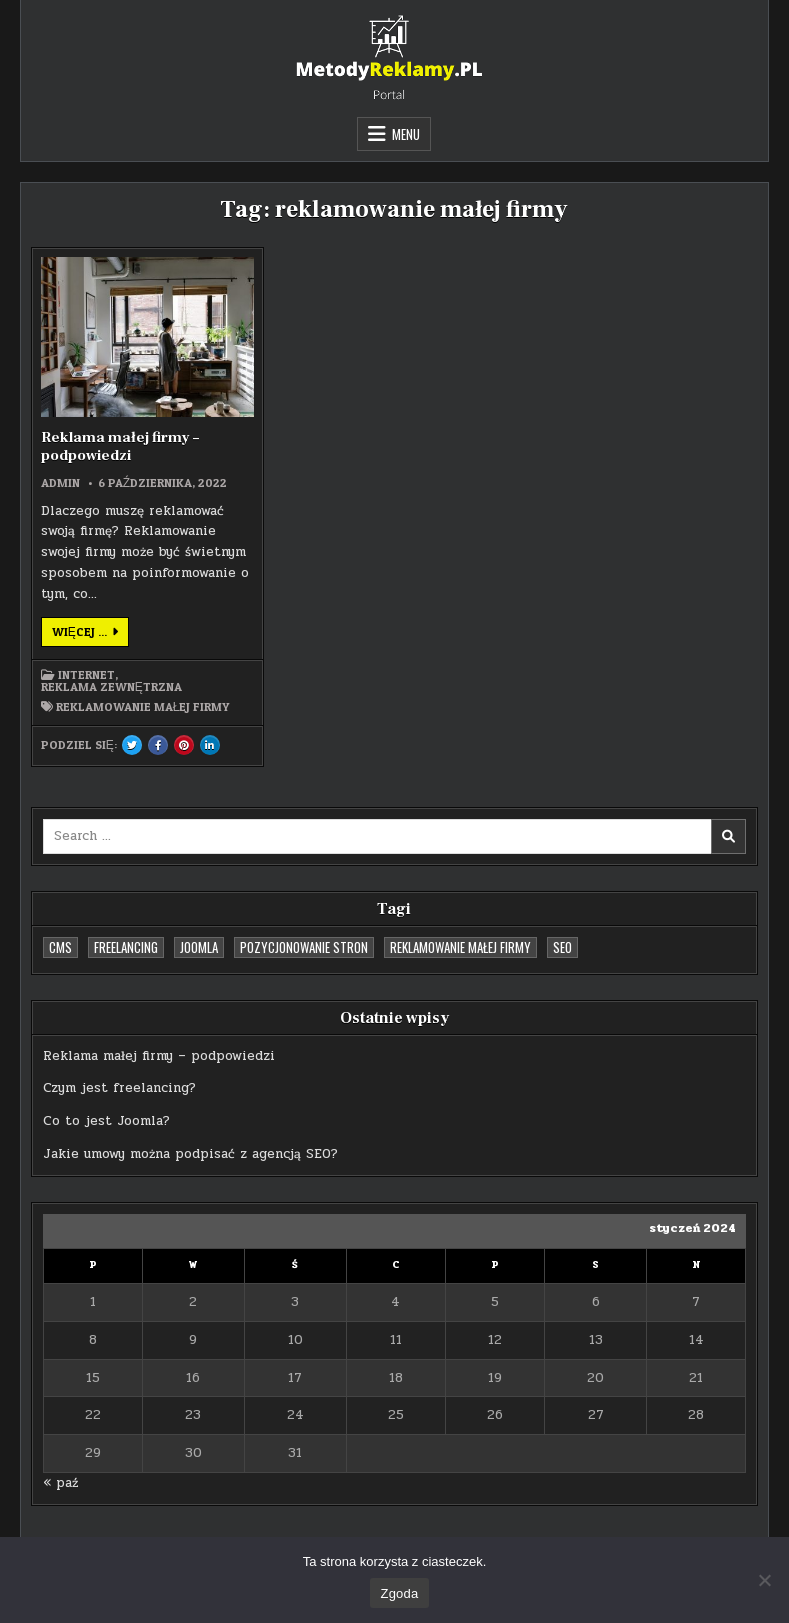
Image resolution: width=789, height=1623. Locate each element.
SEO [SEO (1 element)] (562, 947)
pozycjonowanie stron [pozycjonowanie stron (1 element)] (304, 947)
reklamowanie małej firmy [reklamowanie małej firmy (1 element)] (460, 947)
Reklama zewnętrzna (111, 687)
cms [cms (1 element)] (60, 947)
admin (60, 483)
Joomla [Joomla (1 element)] (199, 947)
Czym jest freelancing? (119, 1088)
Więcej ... (90, 635)
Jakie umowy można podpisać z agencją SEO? (190, 1154)
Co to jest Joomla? (106, 1121)
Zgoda (399, 1593)
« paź (60, 1483)
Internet (86, 675)
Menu (406, 134)
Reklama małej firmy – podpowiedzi (120, 446)
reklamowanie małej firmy (143, 707)
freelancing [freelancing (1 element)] (126, 947)
